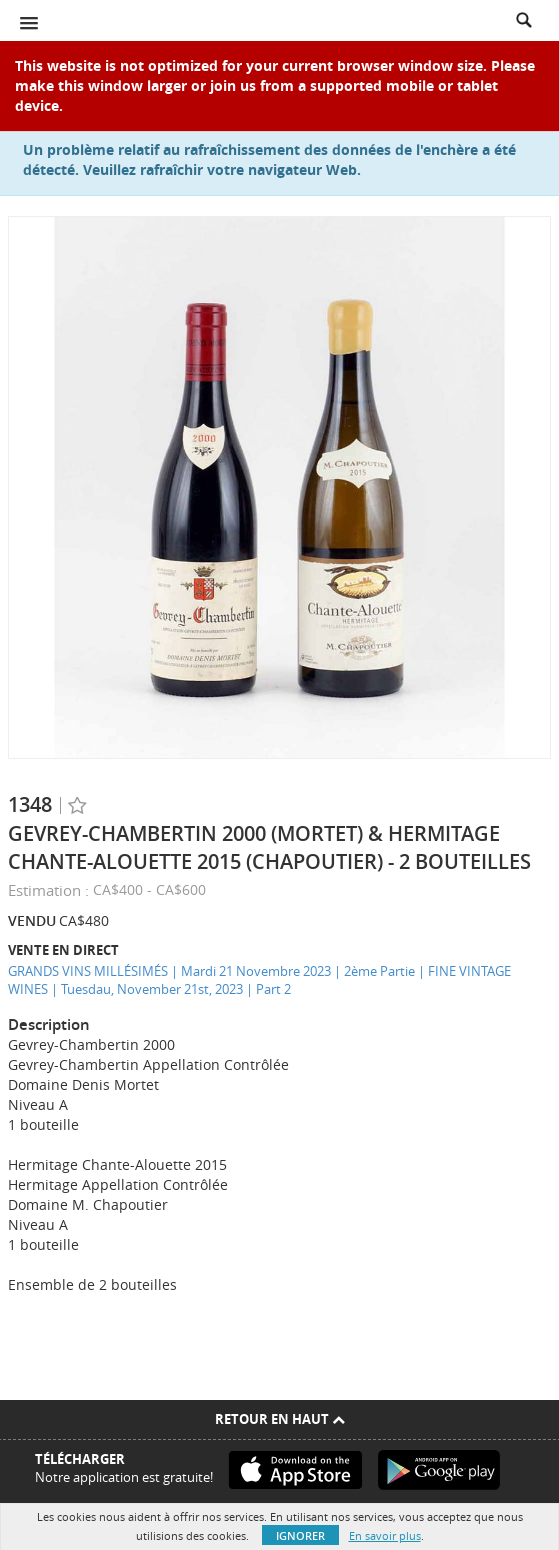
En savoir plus (385, 1535)
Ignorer (300, 1535)
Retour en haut (280, 1419)
